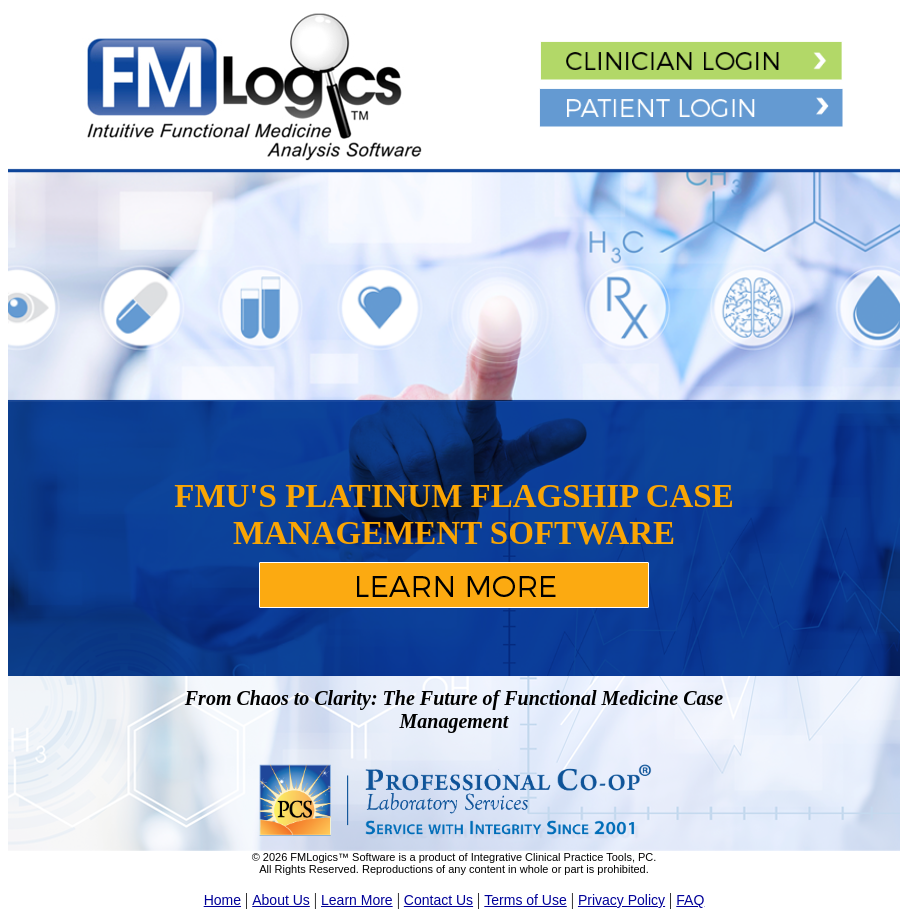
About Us (281, 900)
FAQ (690, 900)
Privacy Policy (621, 900)
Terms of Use (525, 900)
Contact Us (438, 900)
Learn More (357, 900)
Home (222, 900)
